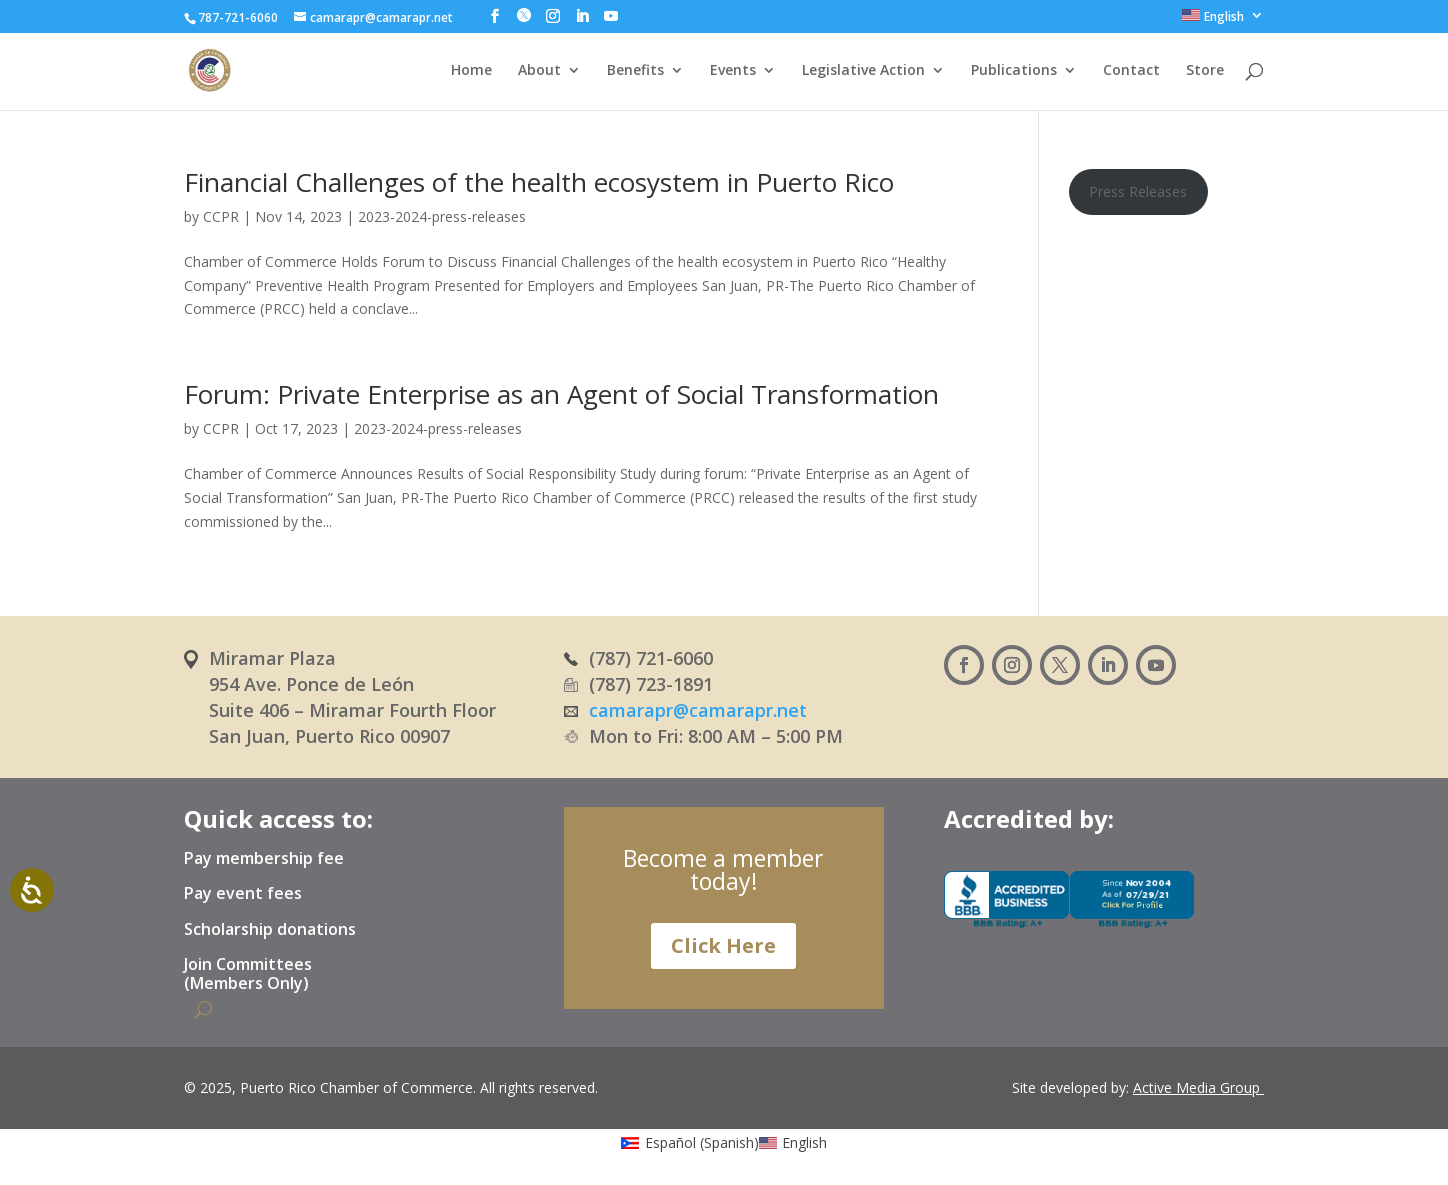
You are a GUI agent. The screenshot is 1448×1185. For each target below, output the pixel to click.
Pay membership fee (264, 859)
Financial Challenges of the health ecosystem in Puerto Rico (539, 182)
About (539, 71)
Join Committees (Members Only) (248, 974)
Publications (1014, 71)
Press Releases (1138, 191)
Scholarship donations (270, 930)
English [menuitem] (804, 1142)
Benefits (635, 71)
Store (1205, 71)
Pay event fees (243, 894)
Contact (1131, 71)
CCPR (221, 216)
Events (733, 71)
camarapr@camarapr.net (698, 710)
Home (471, 71)
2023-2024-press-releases (442, 216)
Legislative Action (863, 71)
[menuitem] (1223, 20)
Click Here (723, 945)
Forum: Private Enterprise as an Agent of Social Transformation (561, 394)
